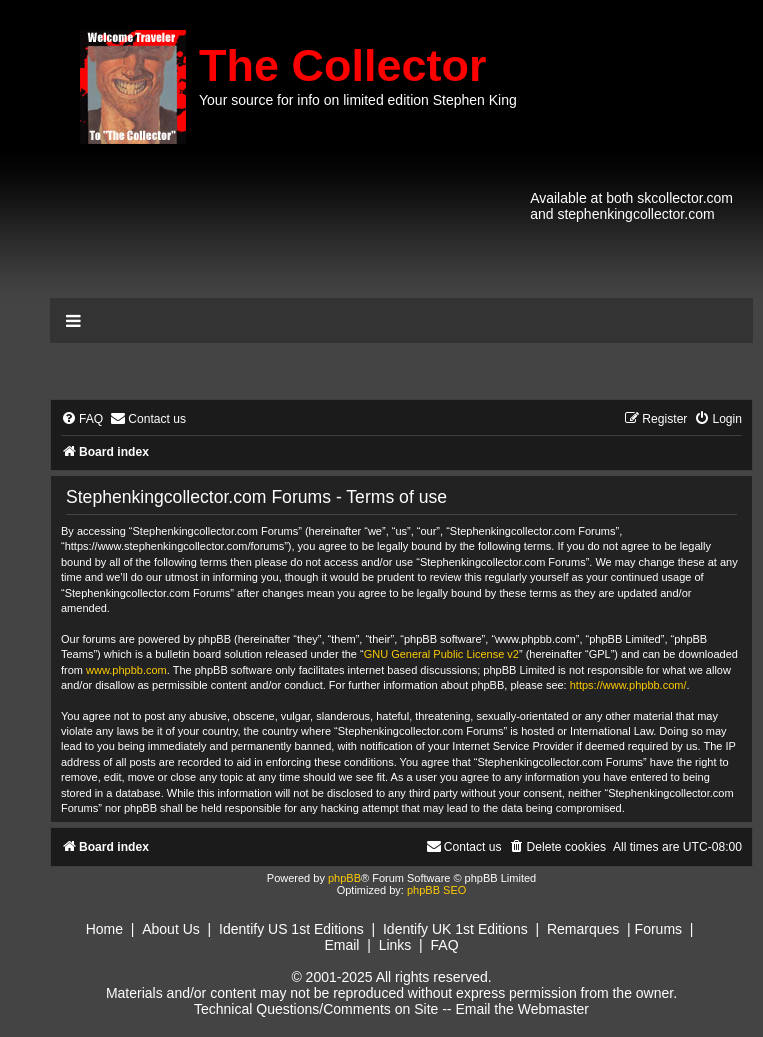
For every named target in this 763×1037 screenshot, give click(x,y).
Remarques (583, 929)
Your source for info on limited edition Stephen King (358, 100)
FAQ (445, 945)
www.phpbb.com (126, 670)
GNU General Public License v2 (441, 654)
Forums (658, 929)
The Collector (343, 65)
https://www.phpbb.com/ (628, 685)
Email (341, 945)
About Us (171, 929)
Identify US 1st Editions (291, 929)
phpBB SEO (436, 890)
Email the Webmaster (522, 1009)
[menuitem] (82, 419)
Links (395, 945)
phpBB (344, 878)
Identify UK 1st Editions (455, 929)
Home (104, 929)
